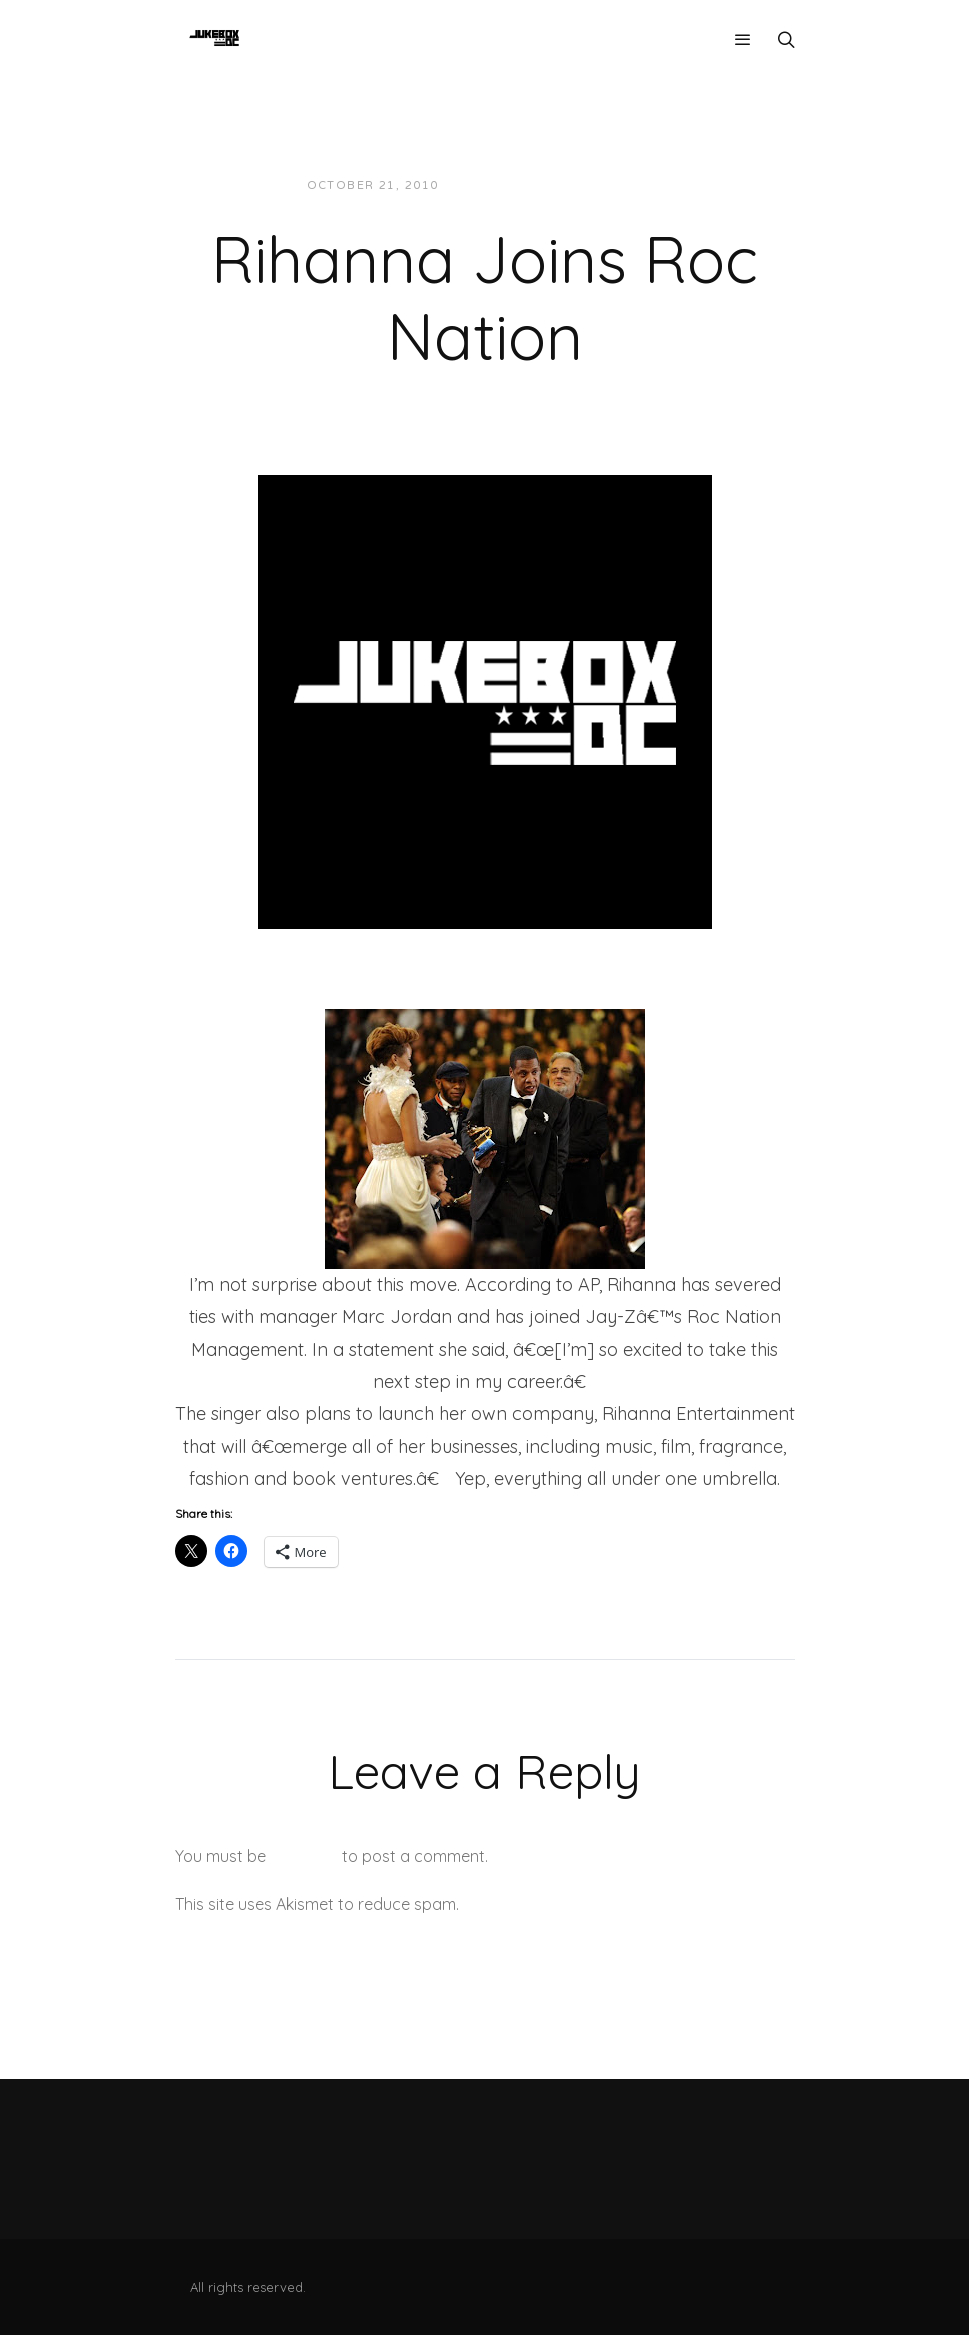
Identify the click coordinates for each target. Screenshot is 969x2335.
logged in (304, 1856)
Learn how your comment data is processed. (628, 1904)
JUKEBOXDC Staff (522, 185)
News (627, 185)
